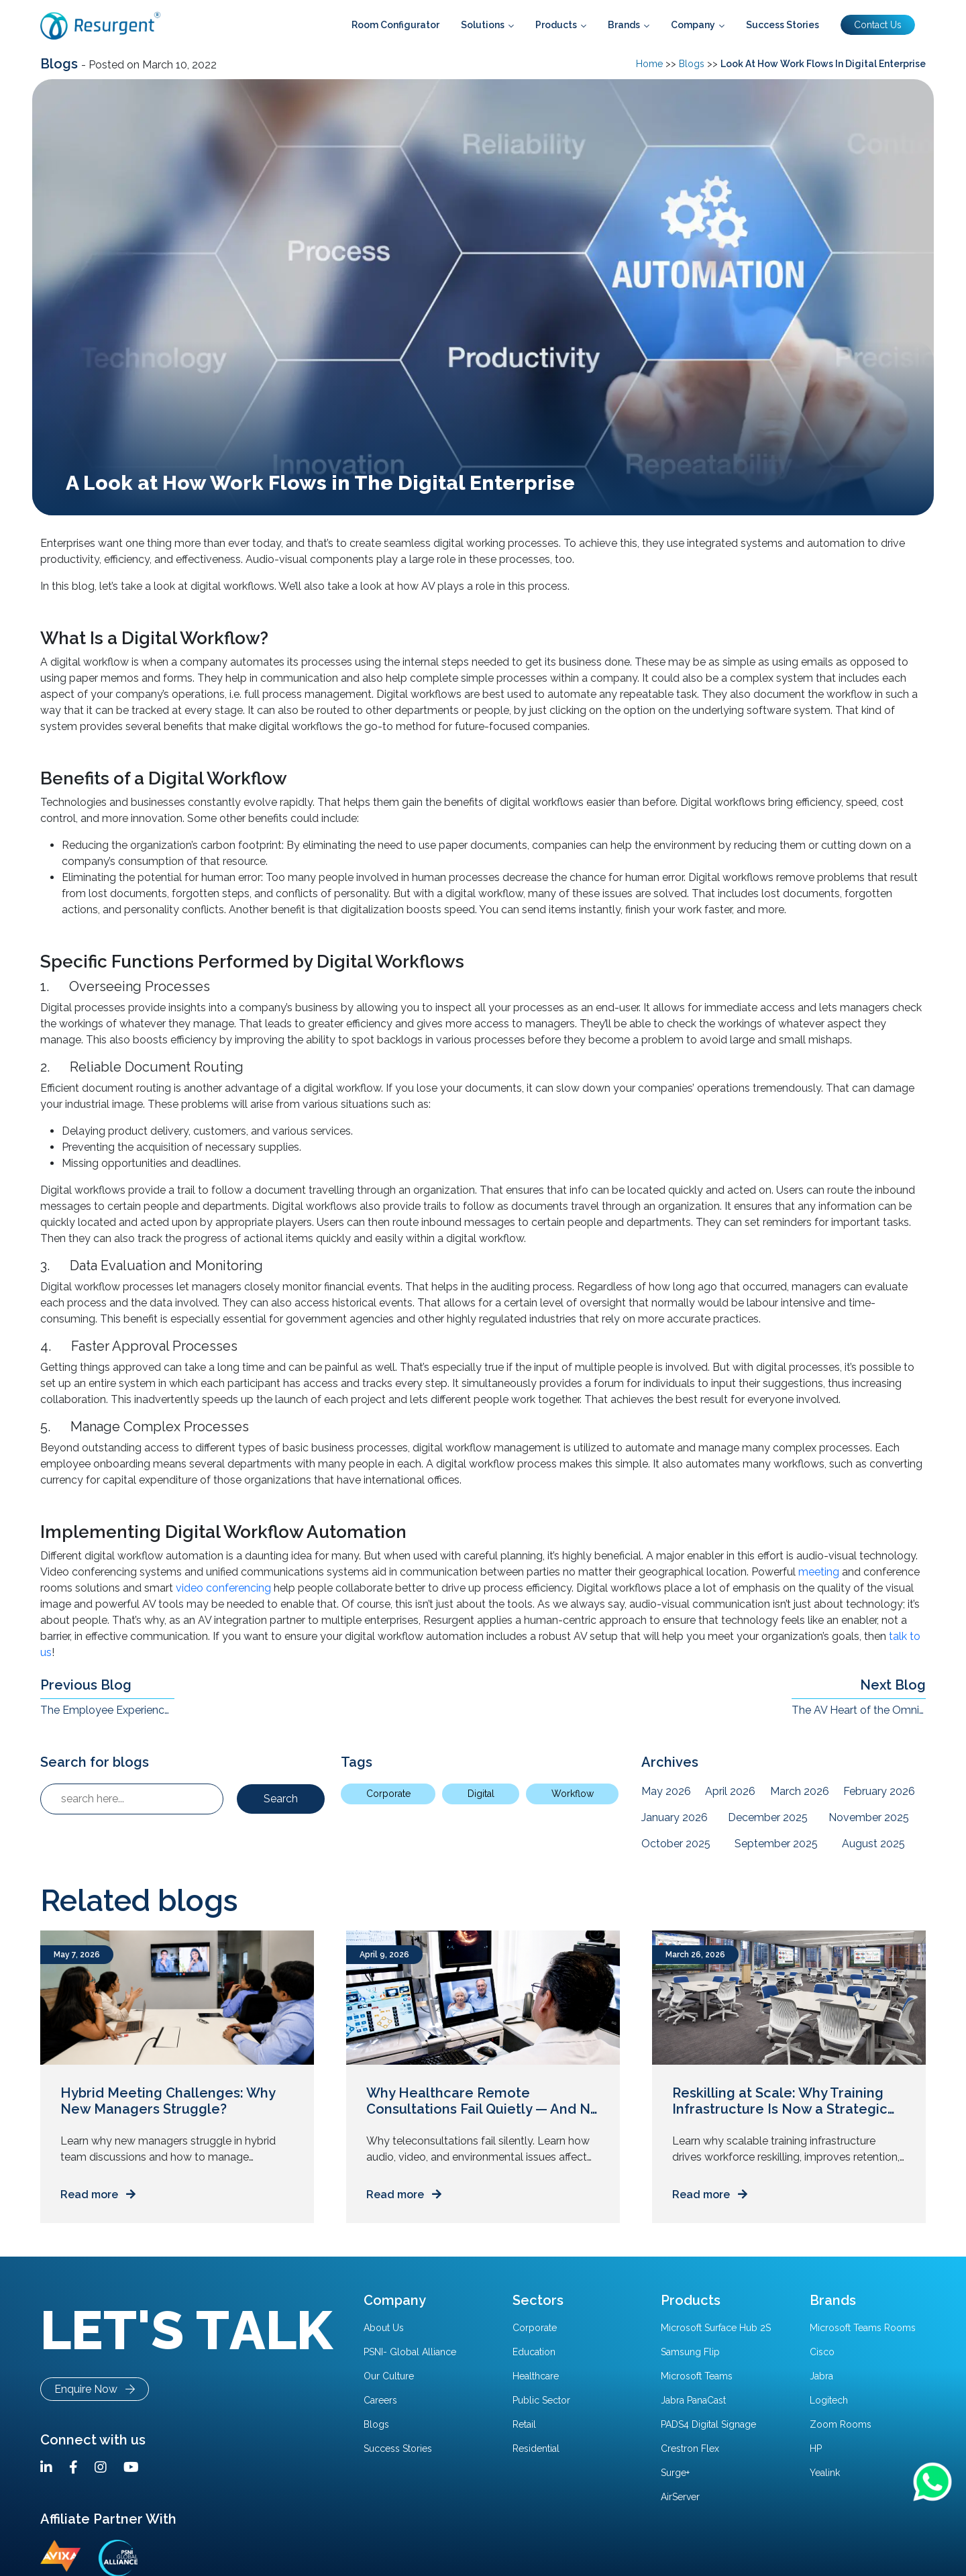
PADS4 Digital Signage (708, 2424)
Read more (98, 2194)
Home (649, 63)
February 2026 (879, 1791)
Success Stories (398, 2448)
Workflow (572, 1793)
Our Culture (389, 2376)
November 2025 (868, 1817)
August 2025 (873, 1843)
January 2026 (674, 1817)
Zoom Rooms (840, 2424)
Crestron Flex (690, 2448)
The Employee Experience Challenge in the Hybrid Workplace (107, 1710)
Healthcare (536, 2376)
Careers (380, 2400)
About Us (384, 2327)
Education (534, 2352)
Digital (481, 1793)
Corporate (388, 1793)
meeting (818, 1571)
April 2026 (730, 1791)
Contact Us (878, 24)
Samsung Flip (690, 2352)
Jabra (821, 2376)
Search (281, 1798)
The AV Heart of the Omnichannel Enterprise (859, 1710)
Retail (524, 2424)
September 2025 (776, 1843)
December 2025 (768, 1817)
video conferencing (223, 1588)
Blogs (60, 64)
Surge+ (675, 2472)
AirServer (680, 2496)
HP (816, 2448)
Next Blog (893, 1685)
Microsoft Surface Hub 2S (716, 2327)
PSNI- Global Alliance (410, 2352)
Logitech (829, 2400)
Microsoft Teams (697, 2376)
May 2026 (666, 1791)
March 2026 (799, 1791)
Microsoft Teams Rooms (863, 2327)
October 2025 (675, 1843)
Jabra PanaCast (693, 2400)
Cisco (822, 2352)
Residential (536, 2448)
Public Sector (541, 2400)
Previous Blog (85, 1685)
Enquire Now (94, 2389)
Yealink (825, 2472)
